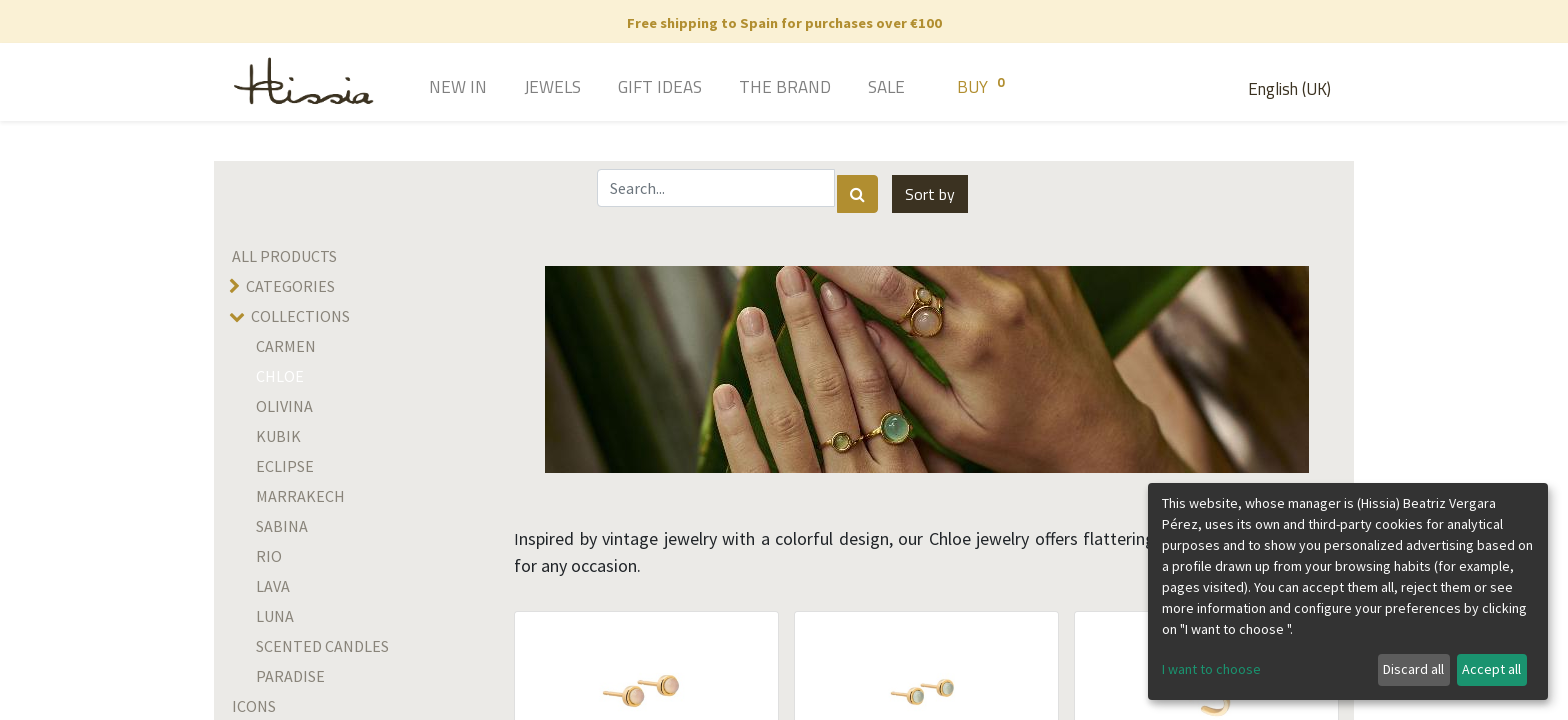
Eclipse (285, 466)
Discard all (1413, 669)
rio (269, 556)
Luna (275, 616)
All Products (284, 256)
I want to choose (1211, 669)
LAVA (273, 586)
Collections (300, 316)
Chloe (280, 376)
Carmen (286, 346)
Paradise (290, 676)
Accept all (1491, 669)
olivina (284, 406)
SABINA (282, 526)
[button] (930, 194)
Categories (290, 286)
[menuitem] (429, 89)
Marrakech (300, 496)
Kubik (278, 436)
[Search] (857, 194)
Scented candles (322, 646)
